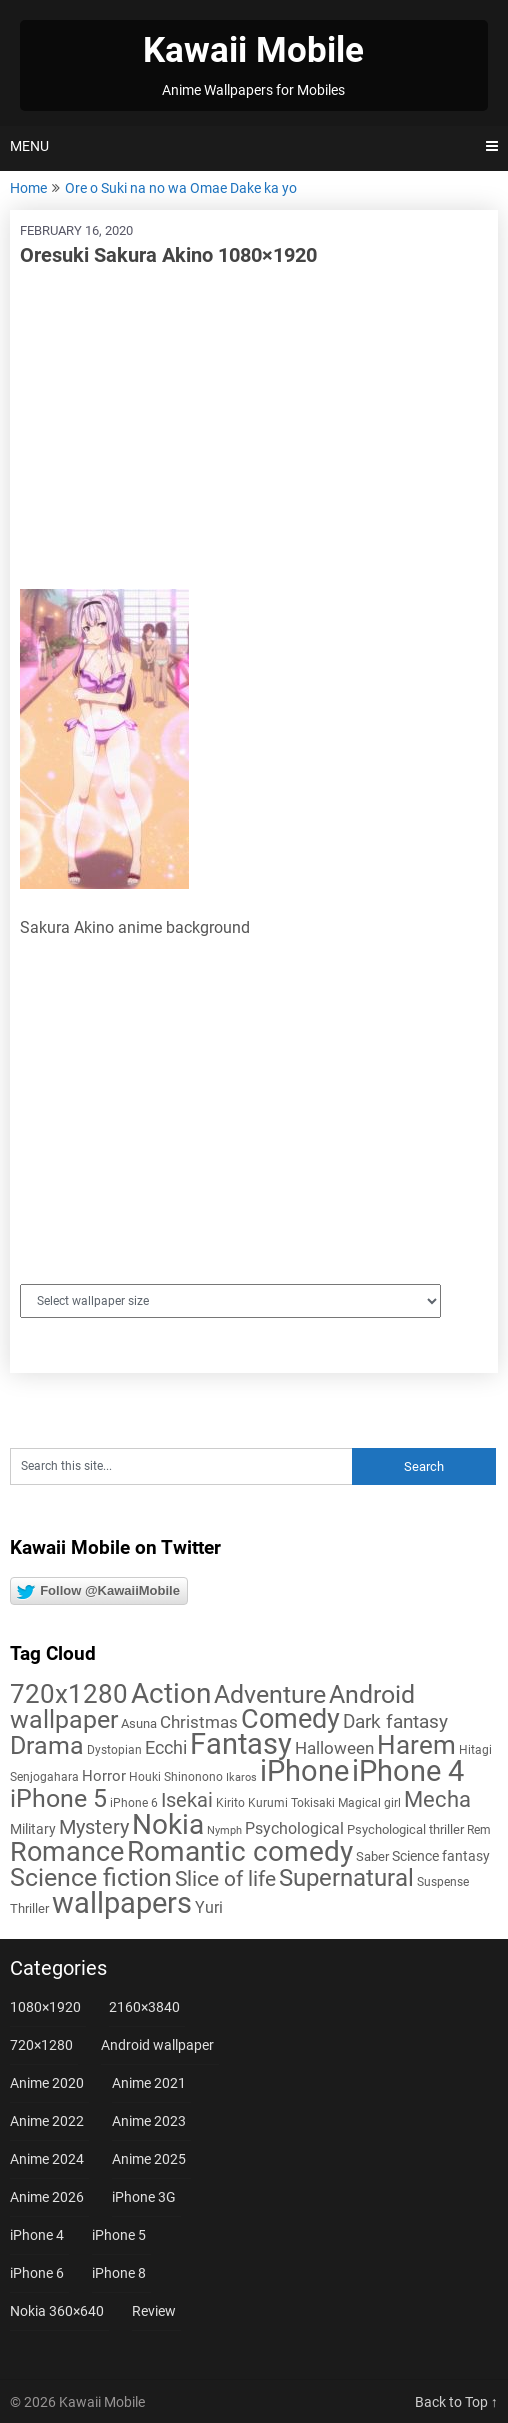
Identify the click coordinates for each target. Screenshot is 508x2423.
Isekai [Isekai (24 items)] (187, 1800)
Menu (29, 146)
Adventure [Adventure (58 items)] (270, 1694)
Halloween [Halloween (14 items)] (334, 1748)
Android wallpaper (157, 2045)
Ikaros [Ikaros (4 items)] (241, 1777)
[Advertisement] (254, 429)
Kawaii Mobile (253, 50)
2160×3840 (144, 2007)
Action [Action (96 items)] (171, 1693)
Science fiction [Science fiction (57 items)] (91, 1877)
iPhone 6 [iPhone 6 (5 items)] (134, 1803)
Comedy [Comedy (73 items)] (290, 1719)
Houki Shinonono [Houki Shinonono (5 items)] (176, 1777)
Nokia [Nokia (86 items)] (168, 1824)
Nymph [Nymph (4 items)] (224, 1830)
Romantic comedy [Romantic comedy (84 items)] (240, 1851)
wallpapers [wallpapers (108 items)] (122, 1903)
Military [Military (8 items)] (33, 1829)
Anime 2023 (149, 2121)
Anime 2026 (47, 2197)
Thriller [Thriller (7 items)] (29, 1908)
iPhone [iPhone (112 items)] (304, 1771)
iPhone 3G (144, 2197)
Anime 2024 (47, 2159)
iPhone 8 (119, 2273)
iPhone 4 (37, 2235)
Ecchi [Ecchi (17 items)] (166, 1747)
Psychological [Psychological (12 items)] (294, 1828)
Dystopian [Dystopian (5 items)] (114, 1750)
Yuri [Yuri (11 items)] (209, 1907)
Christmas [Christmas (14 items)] (199, 1722)
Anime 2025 (149, 2159)
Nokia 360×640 (57, 2311)
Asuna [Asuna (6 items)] (139, 1723)
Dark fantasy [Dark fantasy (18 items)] (395, 1722)
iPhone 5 (119, 2235)
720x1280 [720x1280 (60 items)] (69, 1694)
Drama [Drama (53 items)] (47, 1745)
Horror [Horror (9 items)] (104, 1776)
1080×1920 (45, 2007)
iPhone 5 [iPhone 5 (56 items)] (58, 1798)
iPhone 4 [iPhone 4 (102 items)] (408, 1771)
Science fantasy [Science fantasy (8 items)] (441, 1856)
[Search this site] (180, 1466)
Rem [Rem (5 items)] (479, 1830)
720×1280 (41, 2045)
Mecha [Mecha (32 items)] (437, 1799)
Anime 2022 (47, 2121)
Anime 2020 (47, 2083)
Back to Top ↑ (456, 2402)
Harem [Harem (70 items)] (416, 1744)
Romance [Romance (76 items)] (67, 1852)
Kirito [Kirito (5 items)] (230, 1803)
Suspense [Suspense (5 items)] (443, 1882)
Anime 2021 (149, 2083)
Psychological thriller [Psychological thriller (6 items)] (405, 1829)
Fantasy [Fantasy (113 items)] (241, 1744)
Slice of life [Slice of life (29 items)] (225, 1878)
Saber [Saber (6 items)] (372, 1856)
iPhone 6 (37, 2273)
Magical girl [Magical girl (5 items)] (369, 1803)
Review (154, 2311)
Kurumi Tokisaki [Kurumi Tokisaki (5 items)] (291, 1803)
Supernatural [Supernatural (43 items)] (346, 1878)
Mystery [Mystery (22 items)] (94, 1827)
